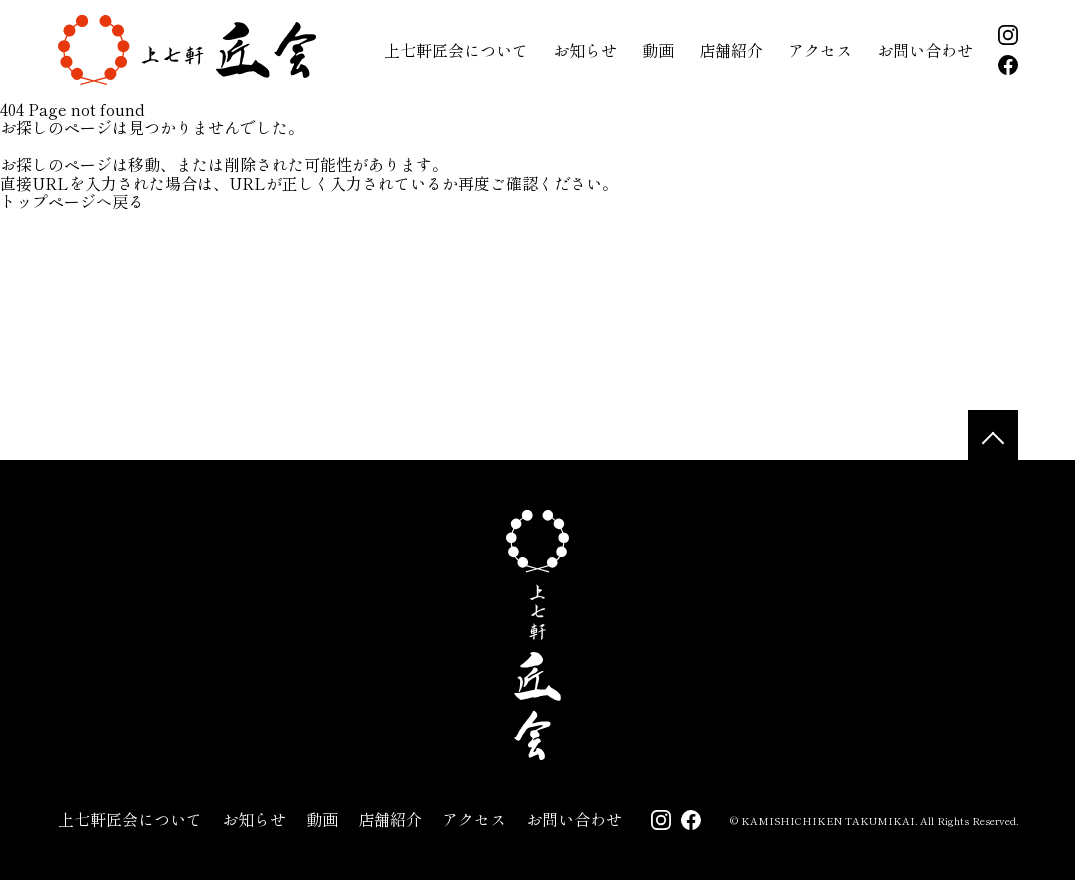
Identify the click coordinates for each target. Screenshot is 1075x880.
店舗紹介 (731, 50)
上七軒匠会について (456, 50)
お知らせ (585, 50)
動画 (658, 50)
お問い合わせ (925, 50)
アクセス (820, 50)
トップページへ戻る (72, 201)
